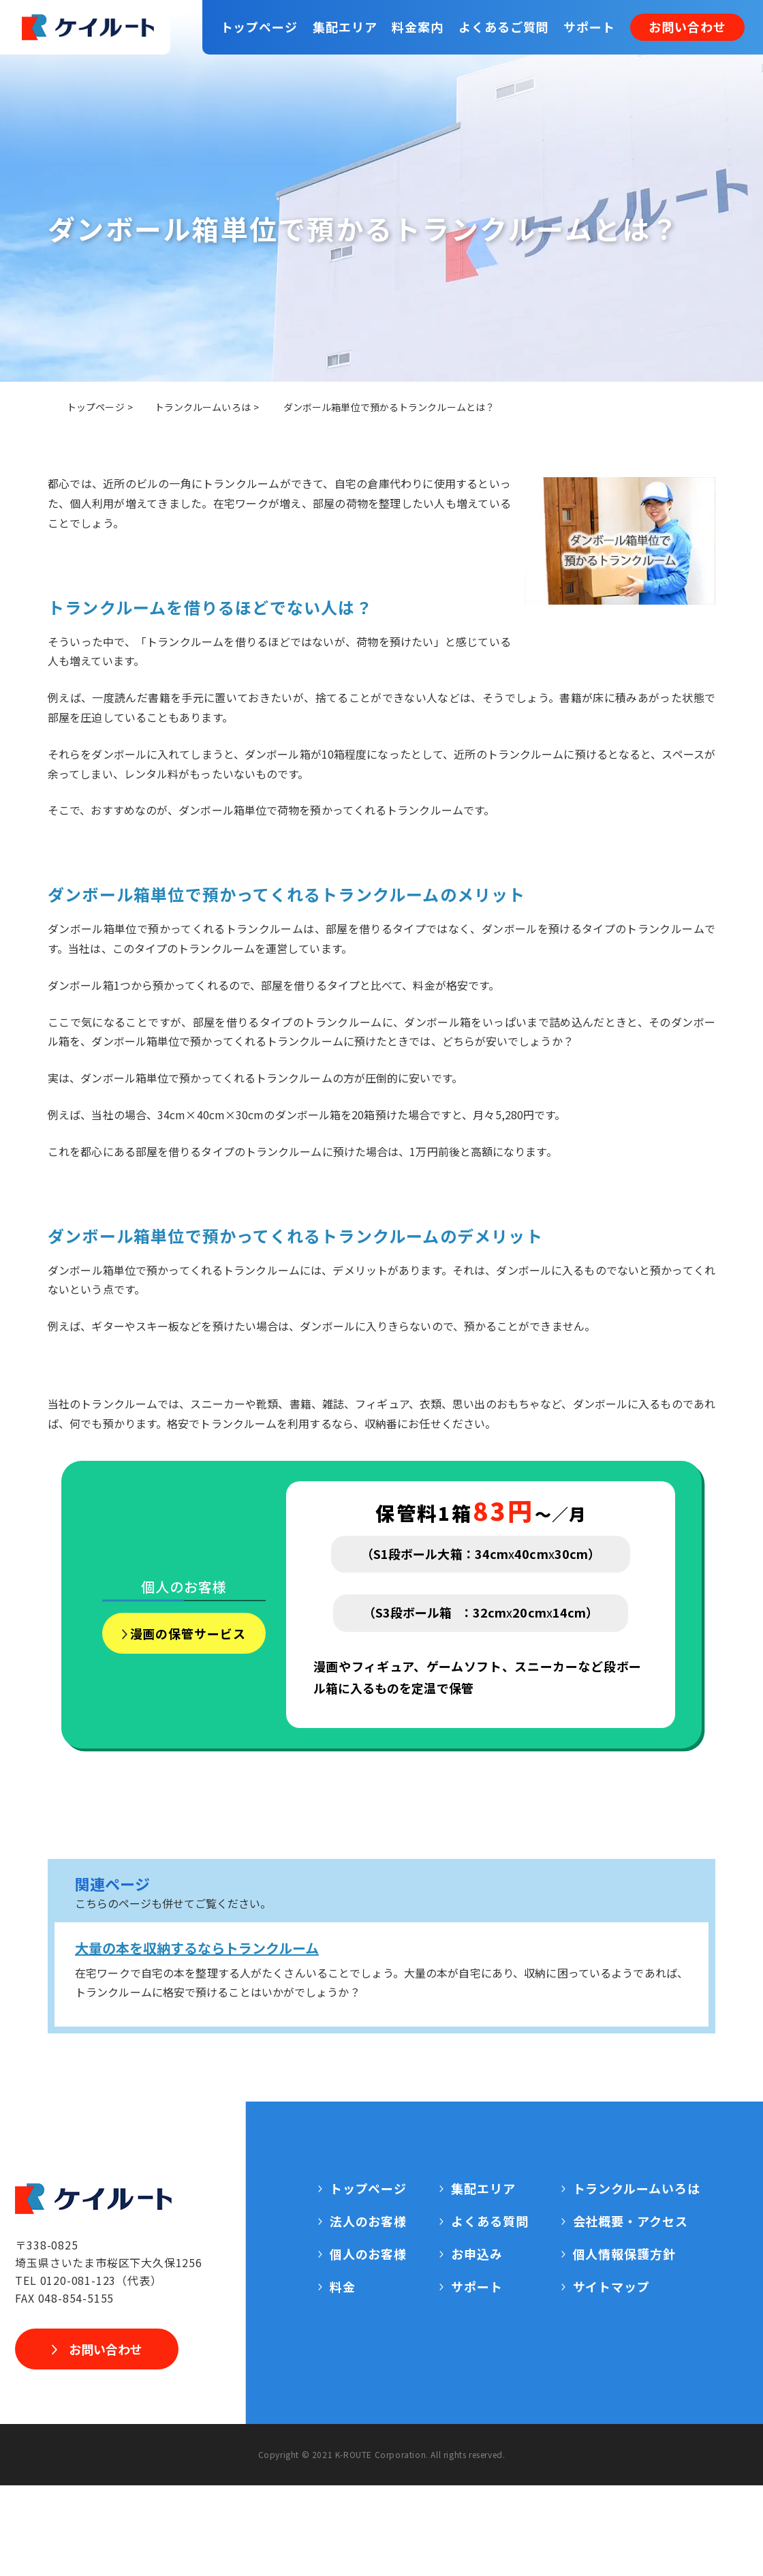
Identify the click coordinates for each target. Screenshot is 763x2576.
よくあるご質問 (503, 26)
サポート (589, 26)
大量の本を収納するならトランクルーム (197, 1948)
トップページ (259, 26)
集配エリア (345, 26)
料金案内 (417, 26)
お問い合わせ (687, 26)
